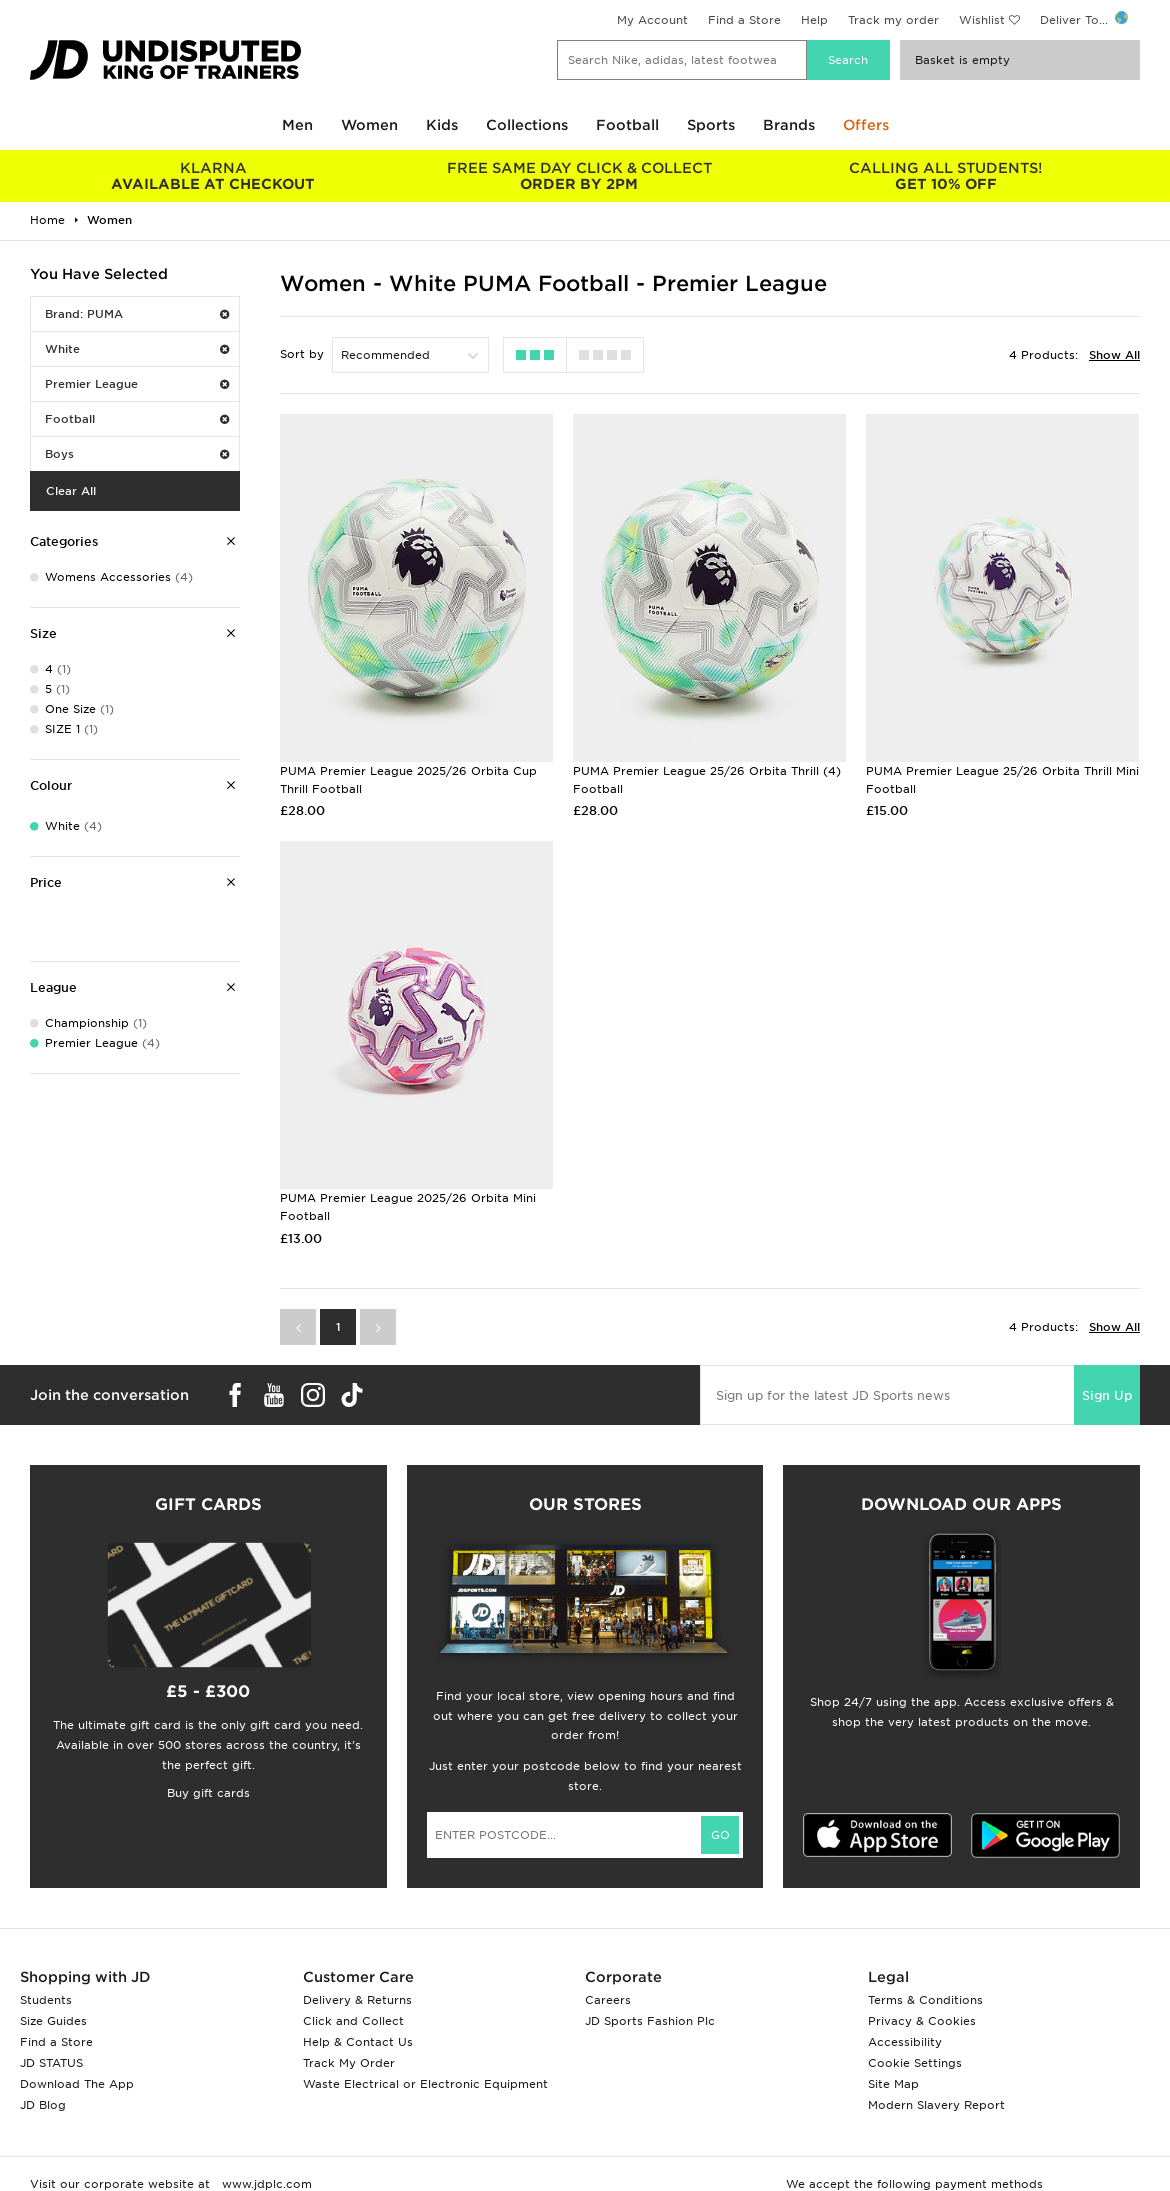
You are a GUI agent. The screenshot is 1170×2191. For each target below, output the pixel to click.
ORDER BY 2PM (579, 176)
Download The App (77, 2084)
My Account (652, 20)
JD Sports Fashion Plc (650, 2021)
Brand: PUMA (137, 314)
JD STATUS (51, 2063)
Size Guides (53, 2021)
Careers (608, 2000)
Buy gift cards (208, 1793)
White (137, 349)
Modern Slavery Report (936, 2105)
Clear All (71, 491)
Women (369, 125)
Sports (711, 125)
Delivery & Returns (357, 2000)
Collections (527, 125)
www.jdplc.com (265, 2184)
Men (297, 125)
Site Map (893, 2084)
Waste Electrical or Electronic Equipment (425, 2084)
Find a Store (744, 20)
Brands (789, 125)
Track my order (893, 20)
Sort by (302, 354)
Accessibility (905, 2042)
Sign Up (1107, 1395)
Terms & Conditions (925, 2000)
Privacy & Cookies (922, 2021)
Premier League (137, 384)
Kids (442, 125)
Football (627, 125)
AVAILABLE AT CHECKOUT (213, 176)
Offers (866, 125)
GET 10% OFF (946, 176)
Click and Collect (353, 2021)
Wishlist (982, 20)
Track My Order (349, 2063)
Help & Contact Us (358, 2042)
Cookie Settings (915, 2063)
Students (46, 2000)
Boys (137, 454)
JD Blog (43, 2105)
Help (814, 20)
